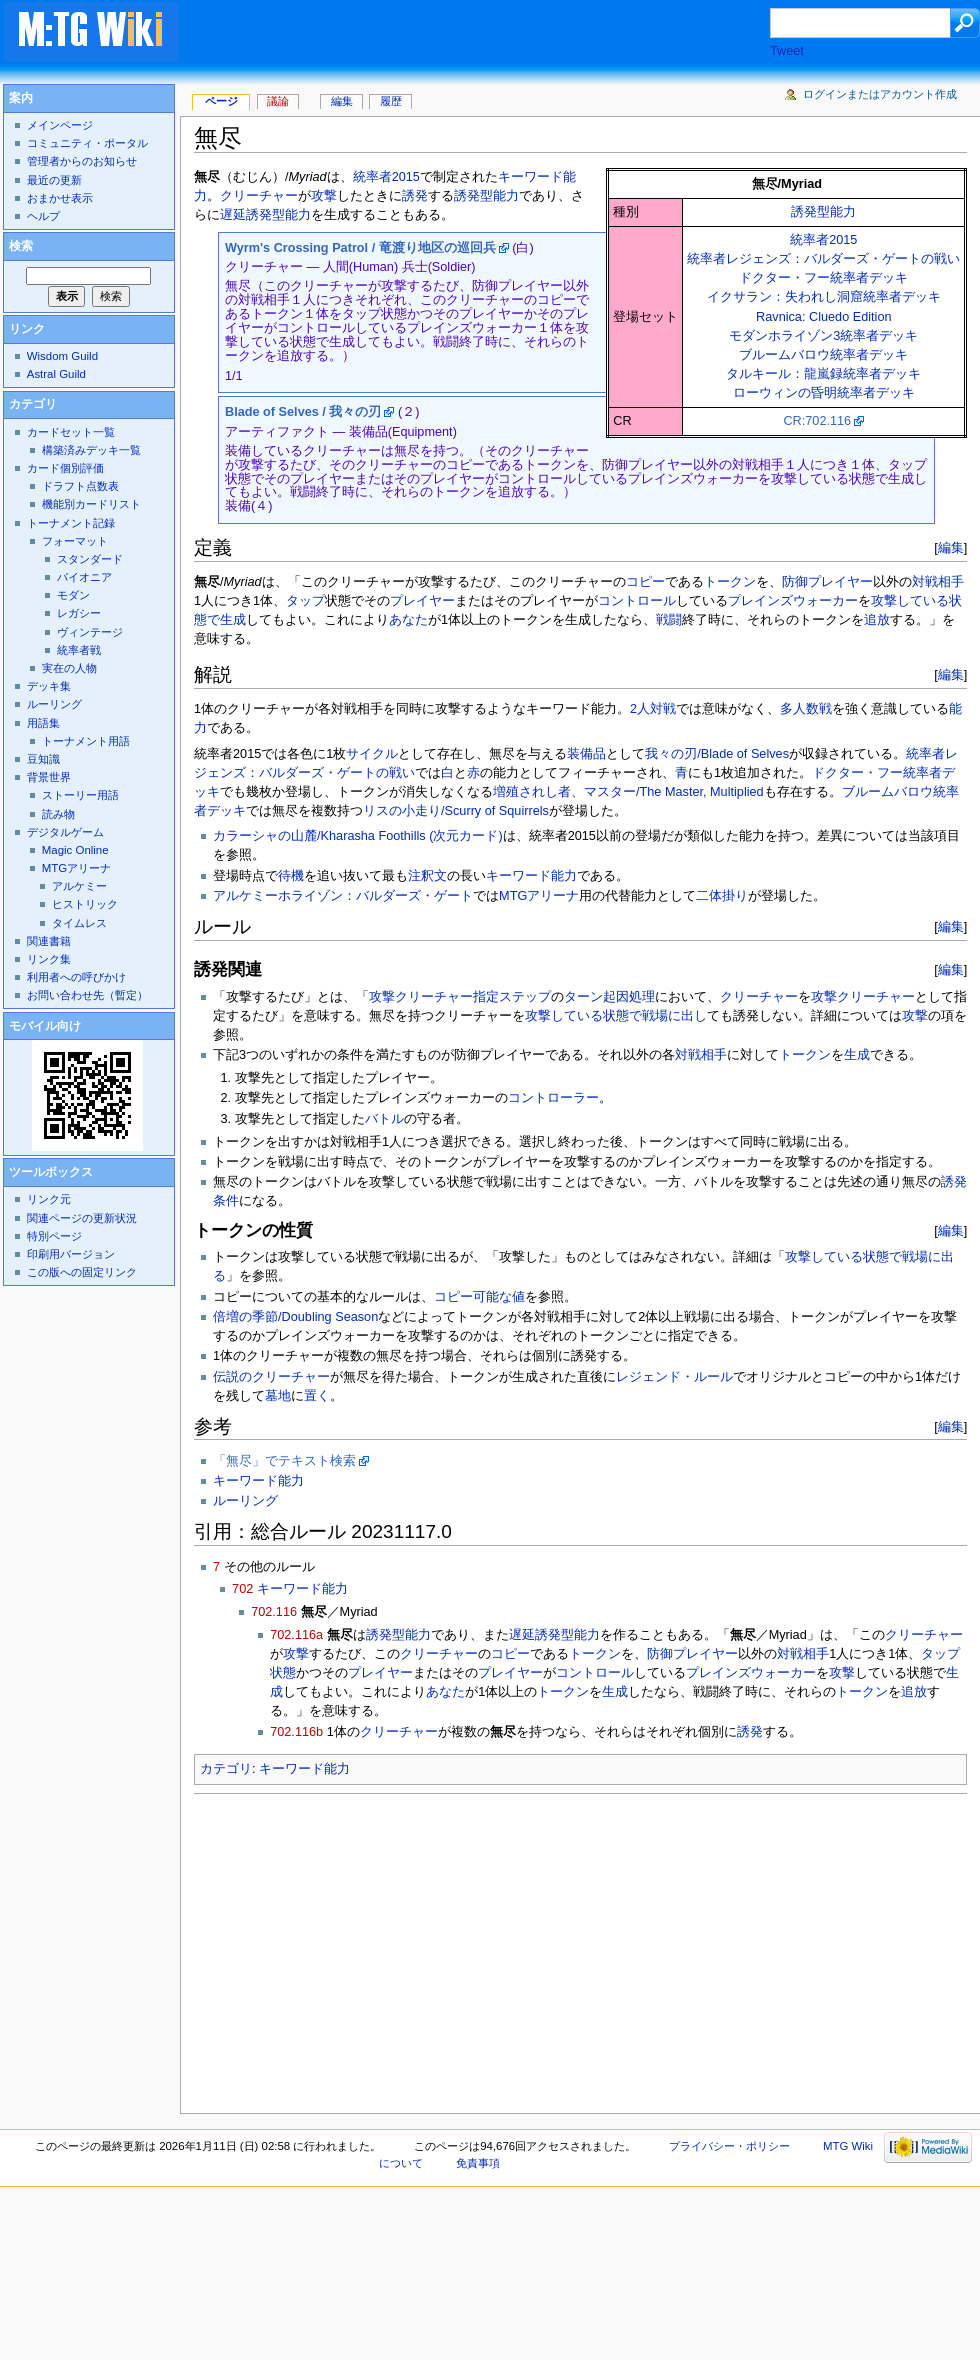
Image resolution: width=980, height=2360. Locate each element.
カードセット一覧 (71, 432)
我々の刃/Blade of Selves (717, 754)
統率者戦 (79, 650)
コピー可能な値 (479, 1297)
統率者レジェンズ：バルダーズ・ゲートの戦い (823, 259)
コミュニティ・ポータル (87, 143)
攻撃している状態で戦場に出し (616, 1016)
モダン (73, 595)
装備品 (586, 754)
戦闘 (669, 620)
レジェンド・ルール (674, 1377)
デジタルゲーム (65, 832)
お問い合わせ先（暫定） (87, 995)
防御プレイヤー (827, 582)
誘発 (415, 196)
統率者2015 (823, 240)
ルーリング (245, 1501)
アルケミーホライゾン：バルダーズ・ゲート (343, 896)
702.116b (296, 1732)
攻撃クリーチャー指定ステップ (460, 997)
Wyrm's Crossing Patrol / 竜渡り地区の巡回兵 (360, 248)
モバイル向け (45, 1026)
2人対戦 (653, 709)
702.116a (296, 1635)
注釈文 (427, 876)
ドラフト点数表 (80, 486)
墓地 (278, 1396)
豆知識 (43, 759)
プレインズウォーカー (793, 601)
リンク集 (49, 959)
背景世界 (49, 777)
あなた (408, 620)
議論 (278, 101)
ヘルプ (43, 216)
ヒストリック (85, 904)
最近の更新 (54, 180)
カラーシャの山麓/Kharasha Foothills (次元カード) (358, 836)
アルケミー (79, 886)
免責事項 (478, 2163)
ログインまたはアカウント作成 (880, 94)
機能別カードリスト (91, 504)
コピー (645, 582)
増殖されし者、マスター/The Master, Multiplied (628, 792)
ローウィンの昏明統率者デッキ (824, 393)
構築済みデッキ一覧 (91, 450)
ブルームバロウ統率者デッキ (823, 355)
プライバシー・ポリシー (729, 2146)
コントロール (637, 601)
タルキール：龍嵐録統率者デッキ (823, 374)
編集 (951, 547)
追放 (877, 620)
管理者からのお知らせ (82, 161)
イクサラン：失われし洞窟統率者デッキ (824, 297)
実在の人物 (69, 668)
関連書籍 (49, 941)
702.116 (274, 1612)
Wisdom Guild (62, 356)
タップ (305, 601)
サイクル (372, 754)
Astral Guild (56, 374)
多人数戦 (806, 709)
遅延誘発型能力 (265, 215)
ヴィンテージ (90, 632)
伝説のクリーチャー (271, 1377)
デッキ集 (49, 686)
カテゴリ (226, 1769)
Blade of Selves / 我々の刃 (303, 412)
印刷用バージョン (71, 1254)
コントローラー (553, 1098)
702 (242, 1589)
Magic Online (75, 850)
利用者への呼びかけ (76, 977)
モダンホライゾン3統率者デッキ (823, 336)
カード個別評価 (65, 468)
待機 (291, 876)
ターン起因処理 (609, 997)
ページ (221, 101)
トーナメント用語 (86, 741)
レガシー (79, 613)
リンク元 (49, 1199)
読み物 (58, 814)
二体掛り (722, 896)
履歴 (391, 101)
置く (317, 1396)
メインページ (60, 125)
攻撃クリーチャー (863, 997)
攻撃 (324, 196)
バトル (384, 1119)
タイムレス (79, 923)
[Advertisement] (494, 34)
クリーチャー (259, 196)
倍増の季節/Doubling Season (295, 1317)
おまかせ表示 (60, 198)
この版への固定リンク (82, 1272)
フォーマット (75, 541)
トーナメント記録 (71, 523)
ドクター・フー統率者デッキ (823, 278)
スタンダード (90, 559)
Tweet (787, 51)
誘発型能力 (823, 212)
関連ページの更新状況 (82, 1218)
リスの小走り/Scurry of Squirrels (456, 811)
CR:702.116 (817, 421)
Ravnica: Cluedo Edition (823, 317)
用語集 (43, 723)
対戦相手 (938, 582)
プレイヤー (422, 601)
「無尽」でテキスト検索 (284, 1461)
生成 (233, 620)
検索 (21, 246)
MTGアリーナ (539, 896)
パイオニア (84, 577)
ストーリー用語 (80, 795)
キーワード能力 (531, 876)
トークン (730, 582)
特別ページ (54, 1236)
